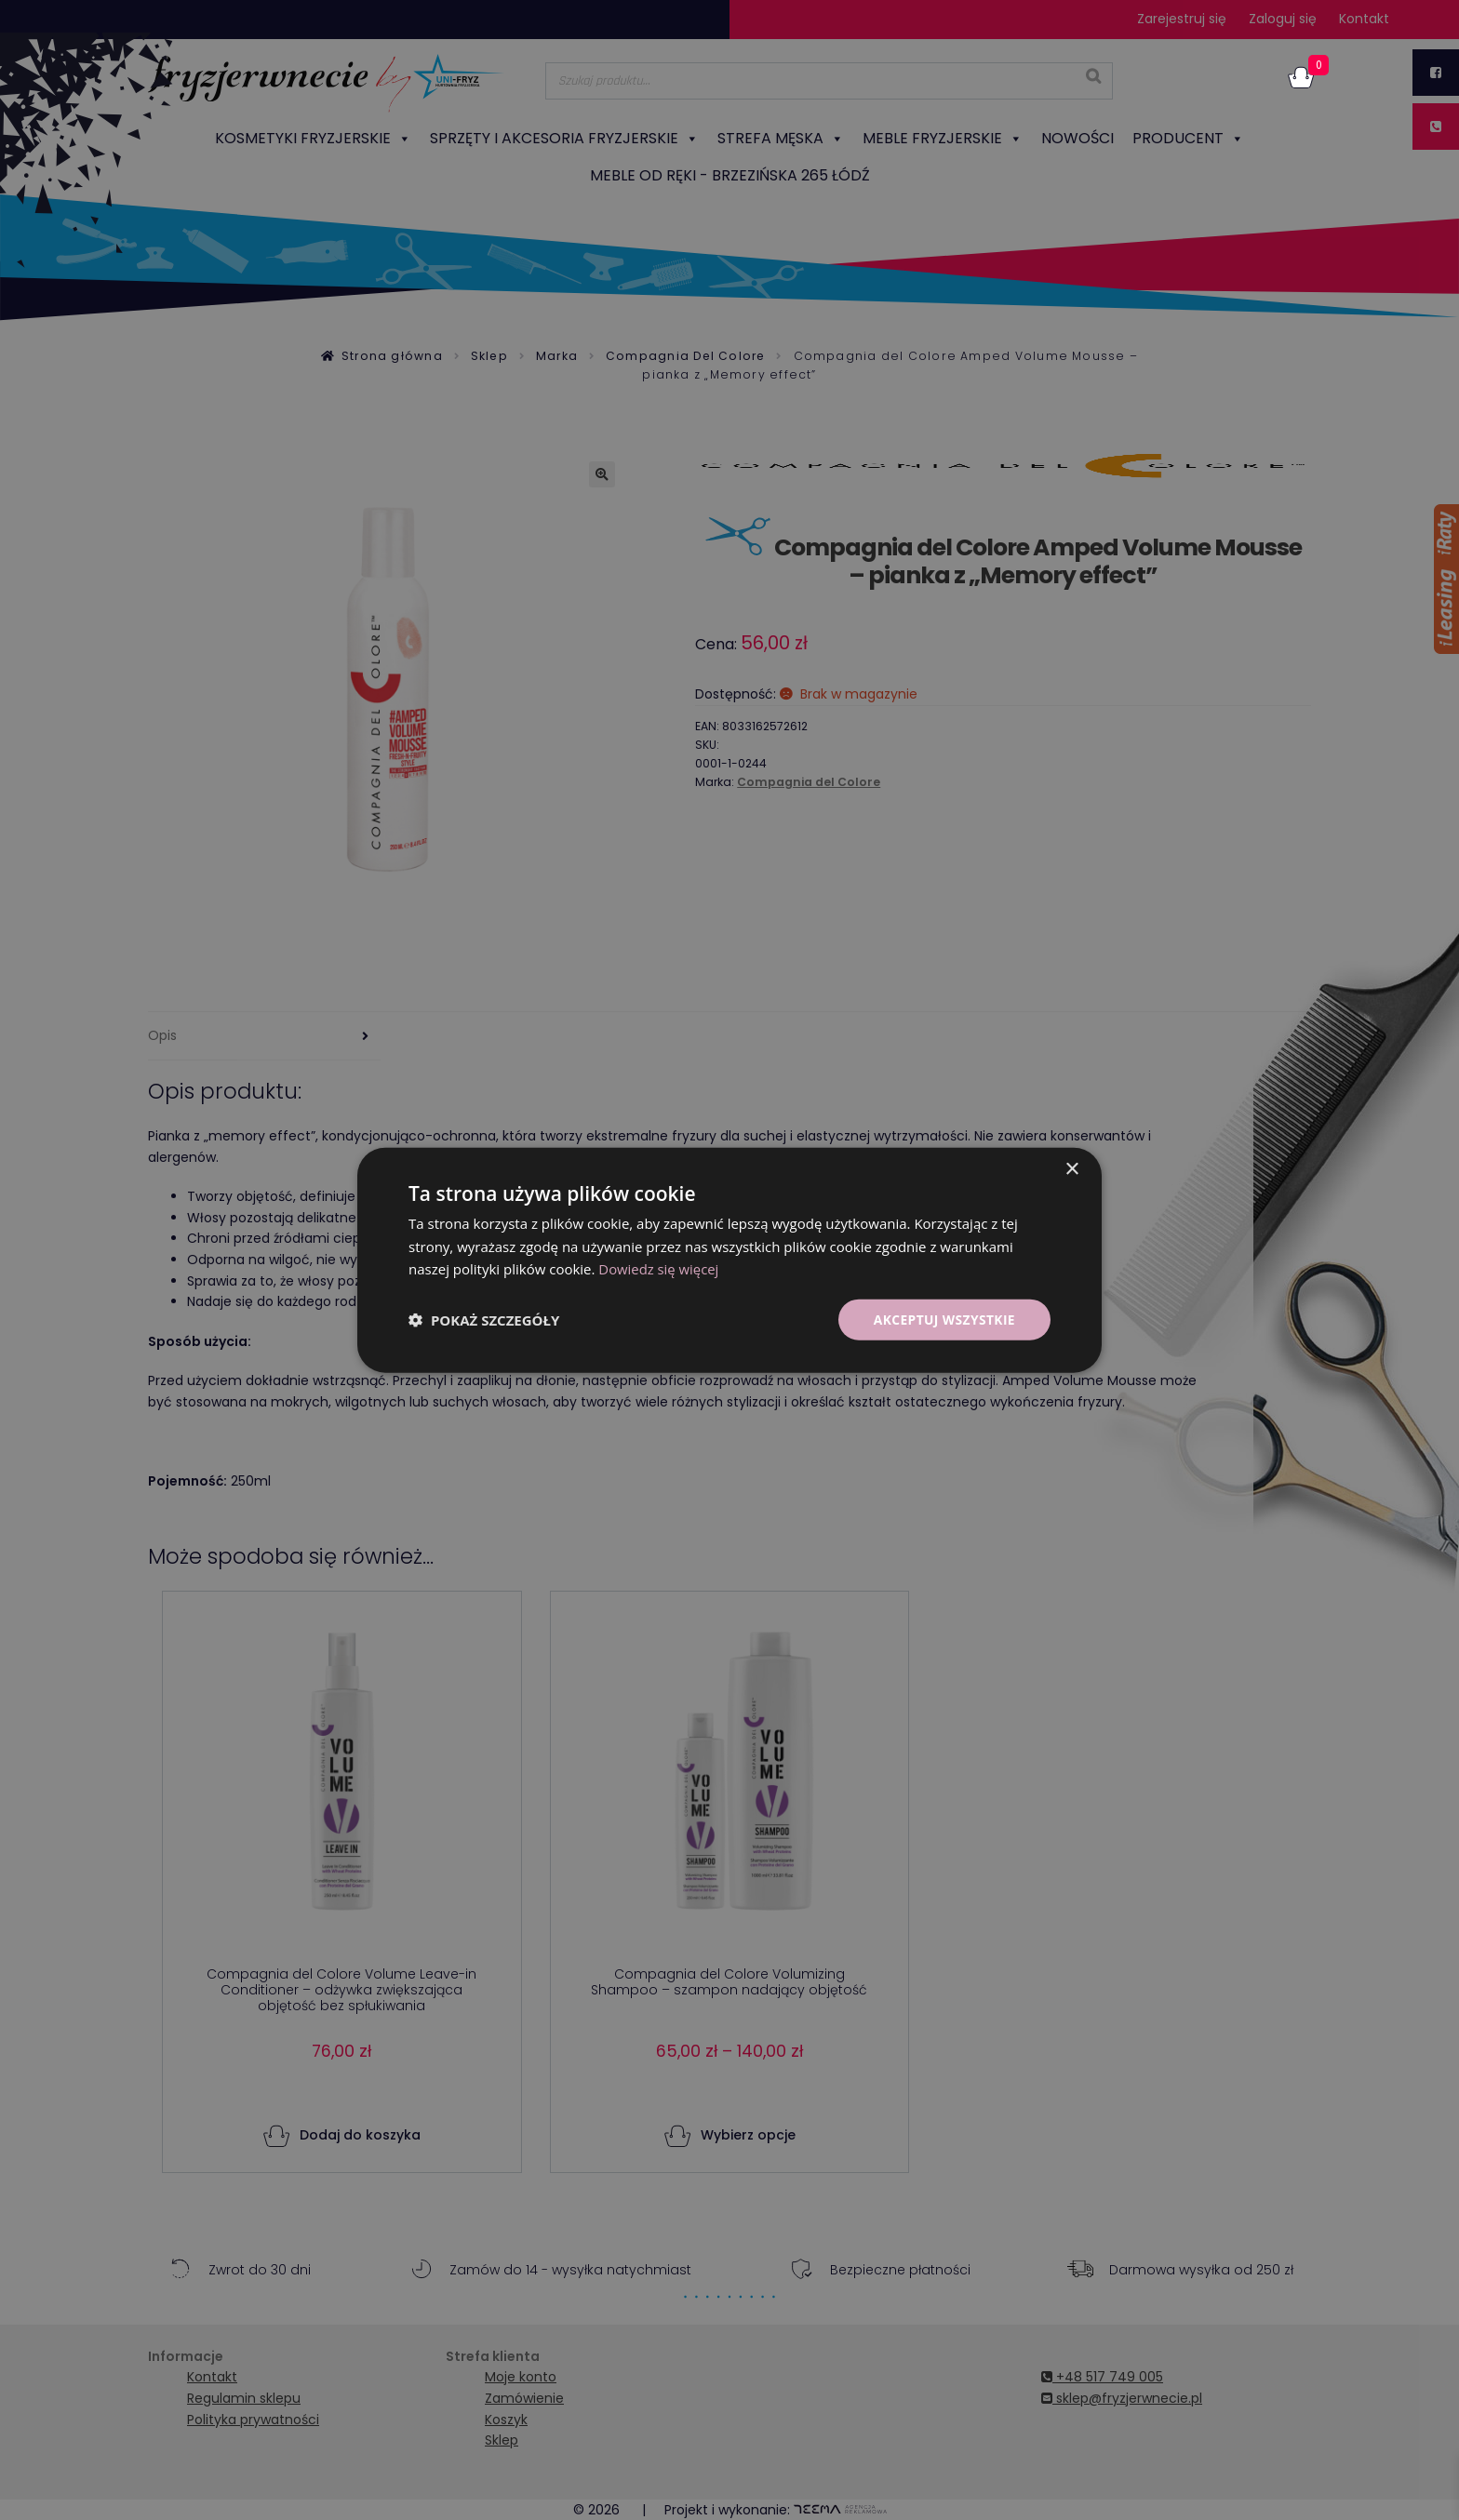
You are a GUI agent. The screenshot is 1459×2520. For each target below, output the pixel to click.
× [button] (1071, 1169)
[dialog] (729, 1260)
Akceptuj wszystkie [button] (943, 1318)
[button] (483, 1320)
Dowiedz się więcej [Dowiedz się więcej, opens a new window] (658, 1269)
